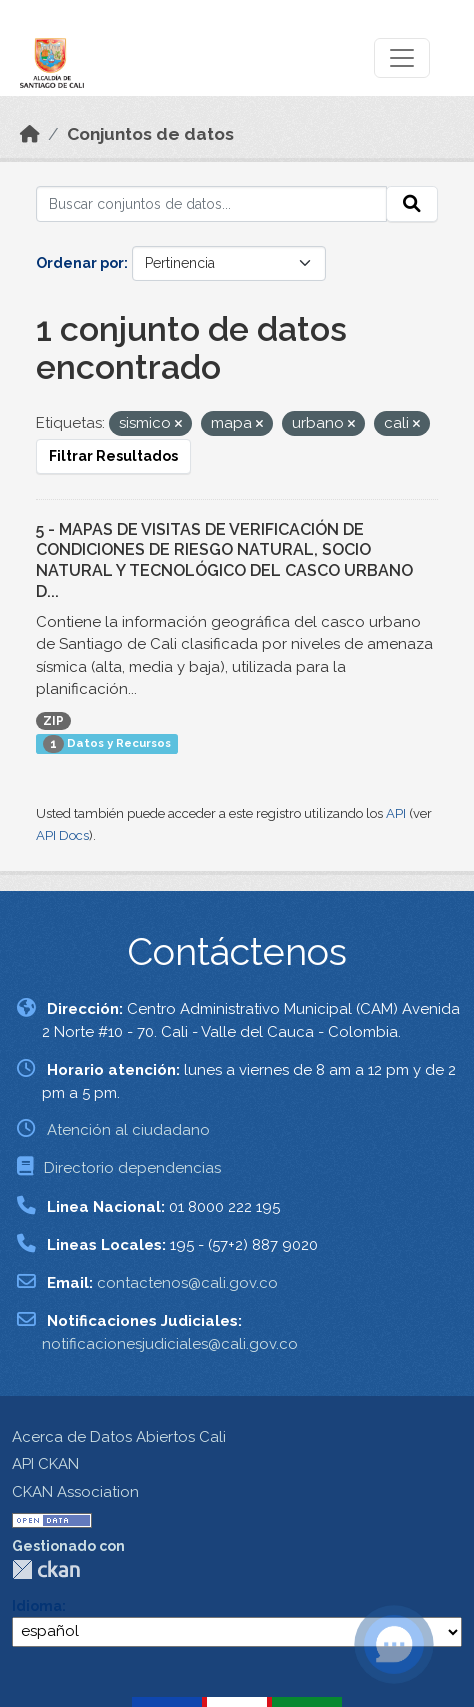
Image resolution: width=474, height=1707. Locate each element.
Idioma (37, 1606)
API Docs (62, 835)
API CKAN (45, 1464)
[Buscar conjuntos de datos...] (211, 204)
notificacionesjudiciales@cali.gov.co (170, 1344)
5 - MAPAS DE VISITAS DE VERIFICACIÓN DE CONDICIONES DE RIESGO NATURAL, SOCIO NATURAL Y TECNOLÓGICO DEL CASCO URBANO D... (224, 560)
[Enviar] (412, 204)
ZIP (53, 721)
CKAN (46, 1569)
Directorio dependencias (132, 1168)
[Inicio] (30, 134)
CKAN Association (75, 1492)
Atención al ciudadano (128, 1130)
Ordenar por (80, 263)
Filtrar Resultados (113, 456)
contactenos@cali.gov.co (187, 1283)
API (396, 813)
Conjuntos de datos (150, 134)
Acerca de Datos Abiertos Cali (119, 1437)
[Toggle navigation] (402, 58)
